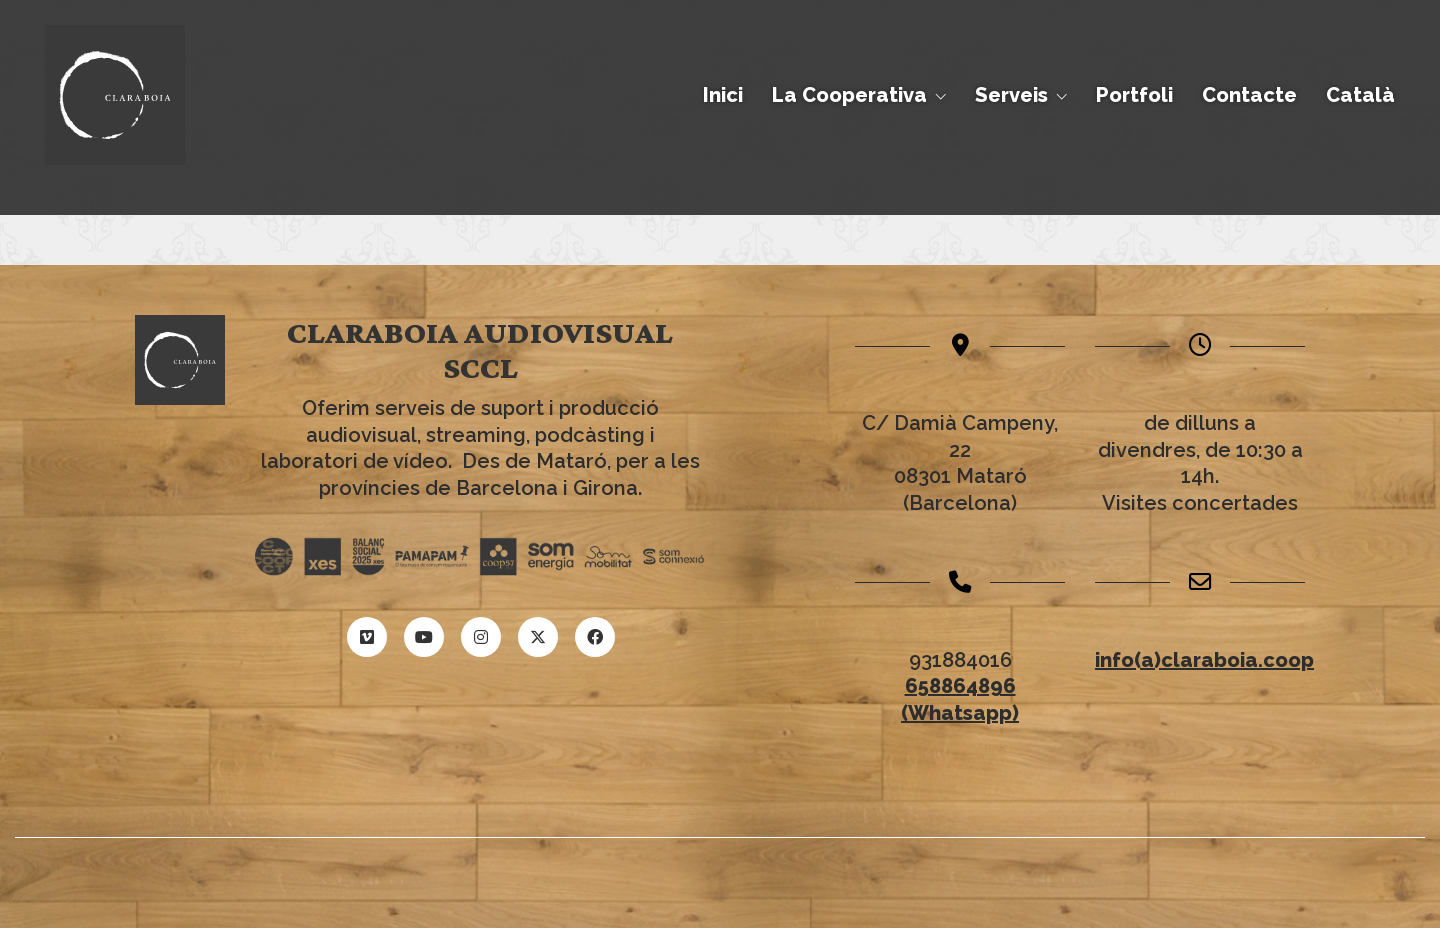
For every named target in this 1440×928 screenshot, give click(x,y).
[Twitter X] (538, 637)
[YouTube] (424, 637)
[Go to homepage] (115, 95)
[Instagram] (481, 637)
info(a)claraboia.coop (1204, 660)
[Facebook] (595, 637)
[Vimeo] (367, 637)
